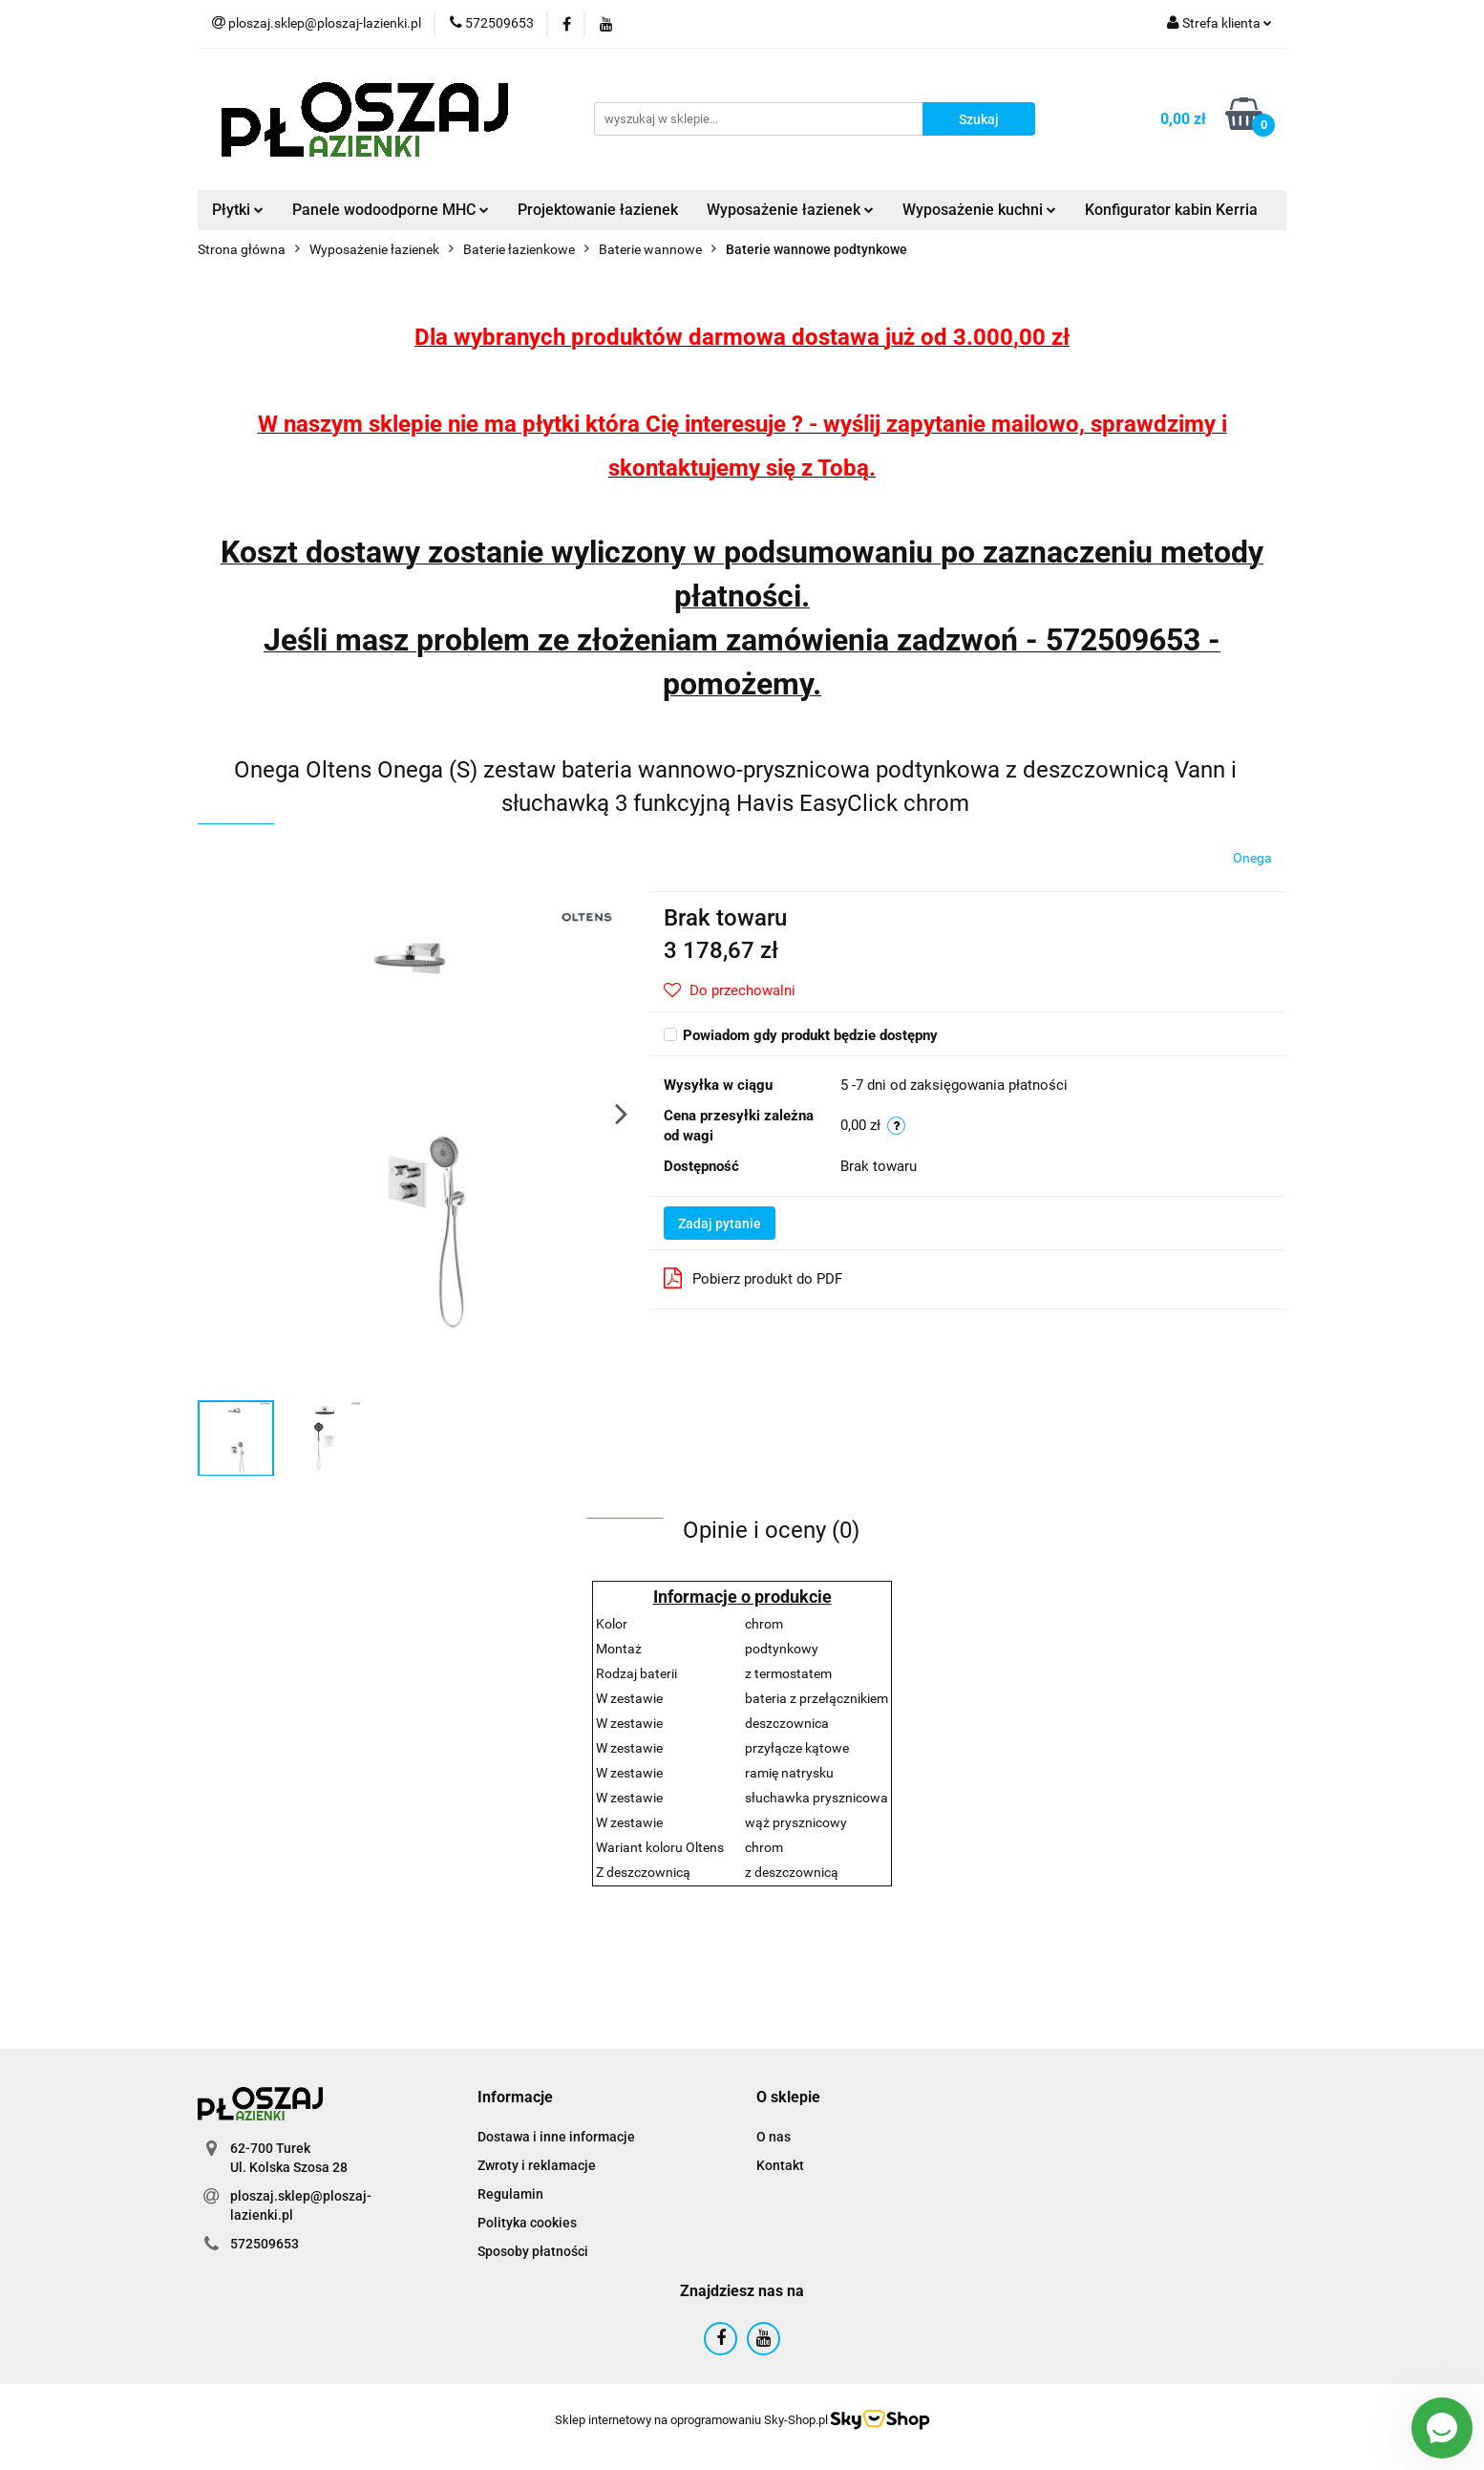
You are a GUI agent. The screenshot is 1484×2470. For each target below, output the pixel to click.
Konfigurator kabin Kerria (1171, 210)
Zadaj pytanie (719, 1223)
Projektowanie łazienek (598, 210)
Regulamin (510, 2194)
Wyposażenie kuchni (979, 210)
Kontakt (780, 2165)
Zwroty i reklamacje (536, 2165)
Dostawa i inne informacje (556, 2136)
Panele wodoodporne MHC (390, 210)
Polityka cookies (527, 2222)
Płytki (238, 210)
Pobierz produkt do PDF (753, 1277)
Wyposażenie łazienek (790, 210)
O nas (773, 2136)
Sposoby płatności (532, 2251)
